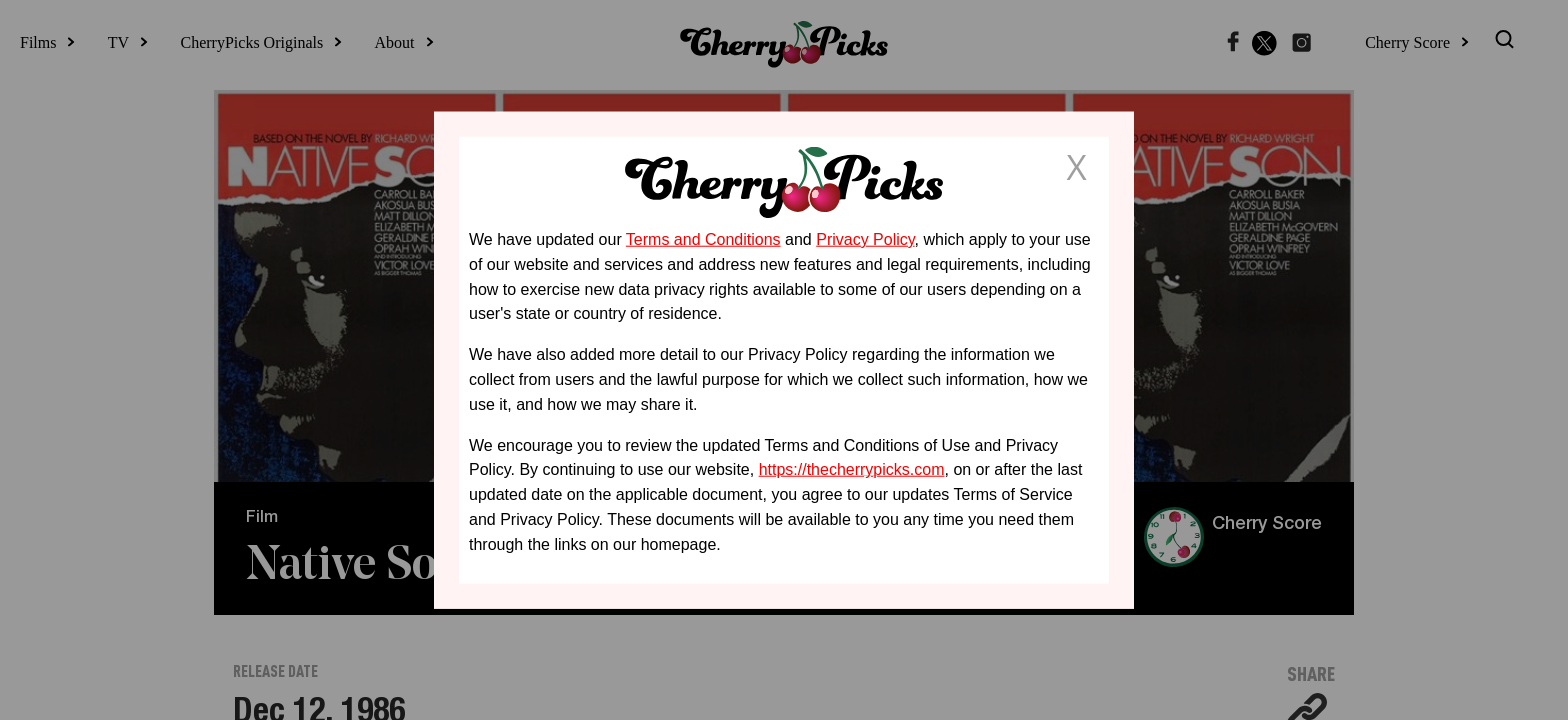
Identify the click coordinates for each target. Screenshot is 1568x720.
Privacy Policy (865, 239)
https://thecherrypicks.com (852, 469)
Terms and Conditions (703, 239)
